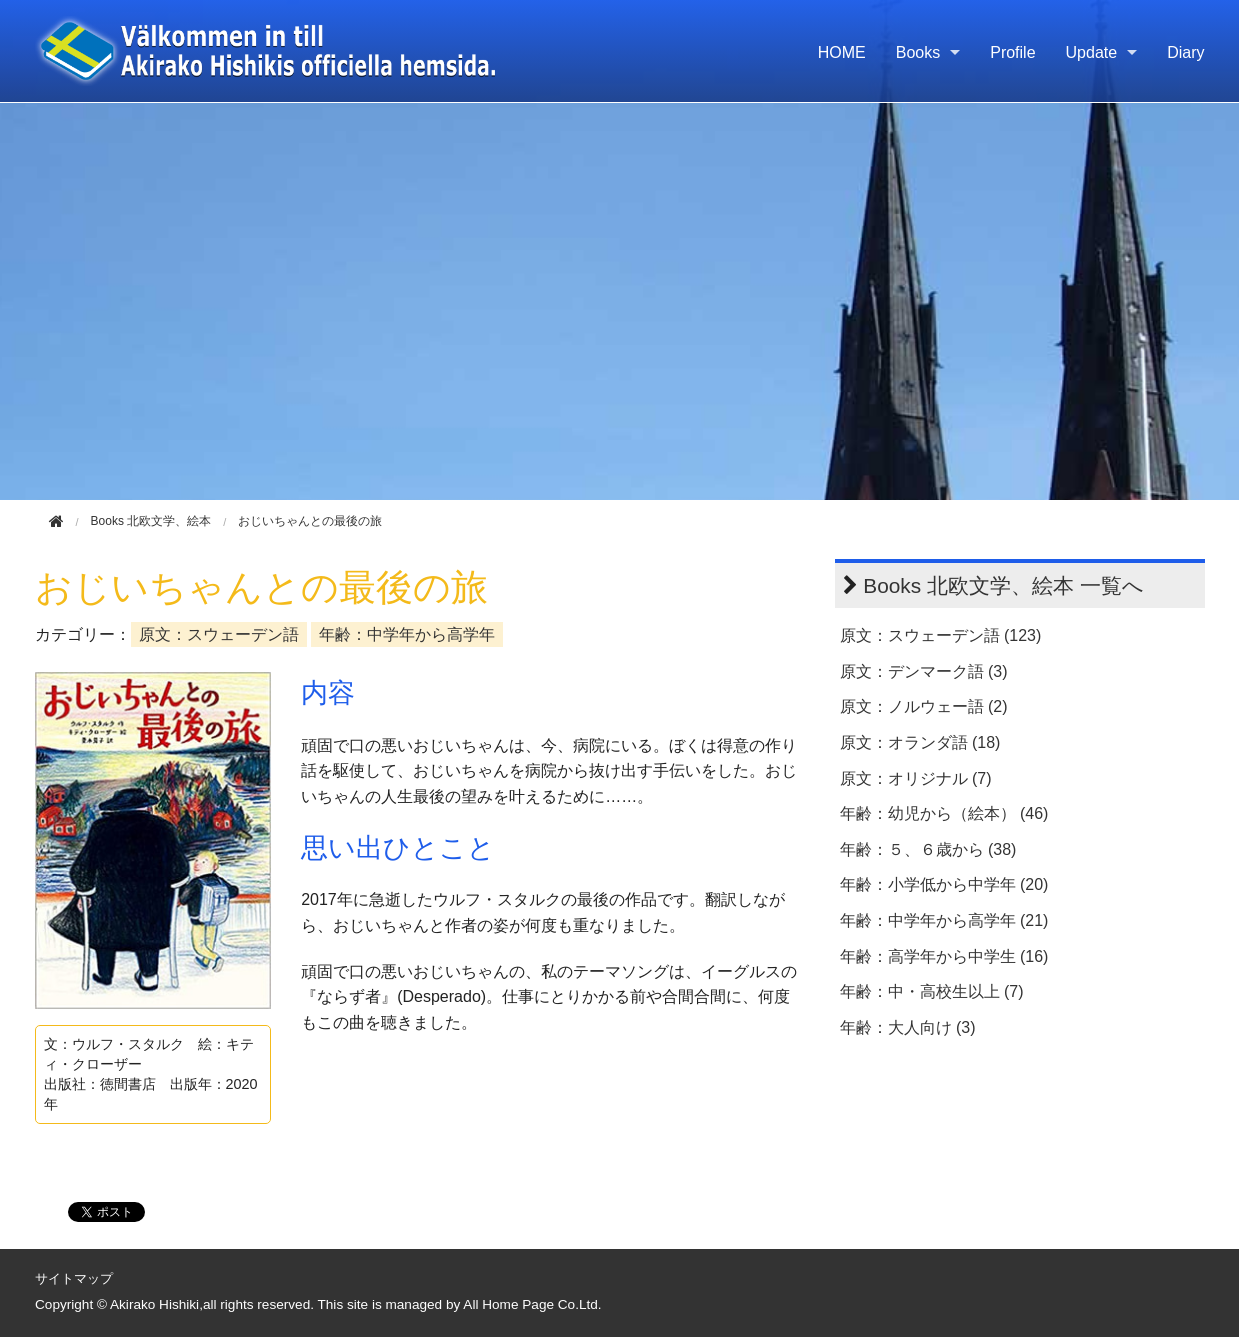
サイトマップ (74, 1278)
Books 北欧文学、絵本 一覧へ (1003, 585)
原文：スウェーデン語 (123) (941, 635)
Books (918, 52)
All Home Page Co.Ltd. (532, 1304)
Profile (1012, 52)
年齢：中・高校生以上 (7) (932, 991)
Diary (1185, 52)
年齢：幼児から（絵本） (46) (944, 813)
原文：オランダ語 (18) (920, 742)
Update (1092, 52)
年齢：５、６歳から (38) (928, 849)
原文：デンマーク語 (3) (924, 671)
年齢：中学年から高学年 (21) (944, 920)
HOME (842, 52)
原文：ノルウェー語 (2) (924, 706)
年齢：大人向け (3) (908, 1027)
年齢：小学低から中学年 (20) (944, 884)
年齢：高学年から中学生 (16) (944, 956)
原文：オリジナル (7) (916, 778)
